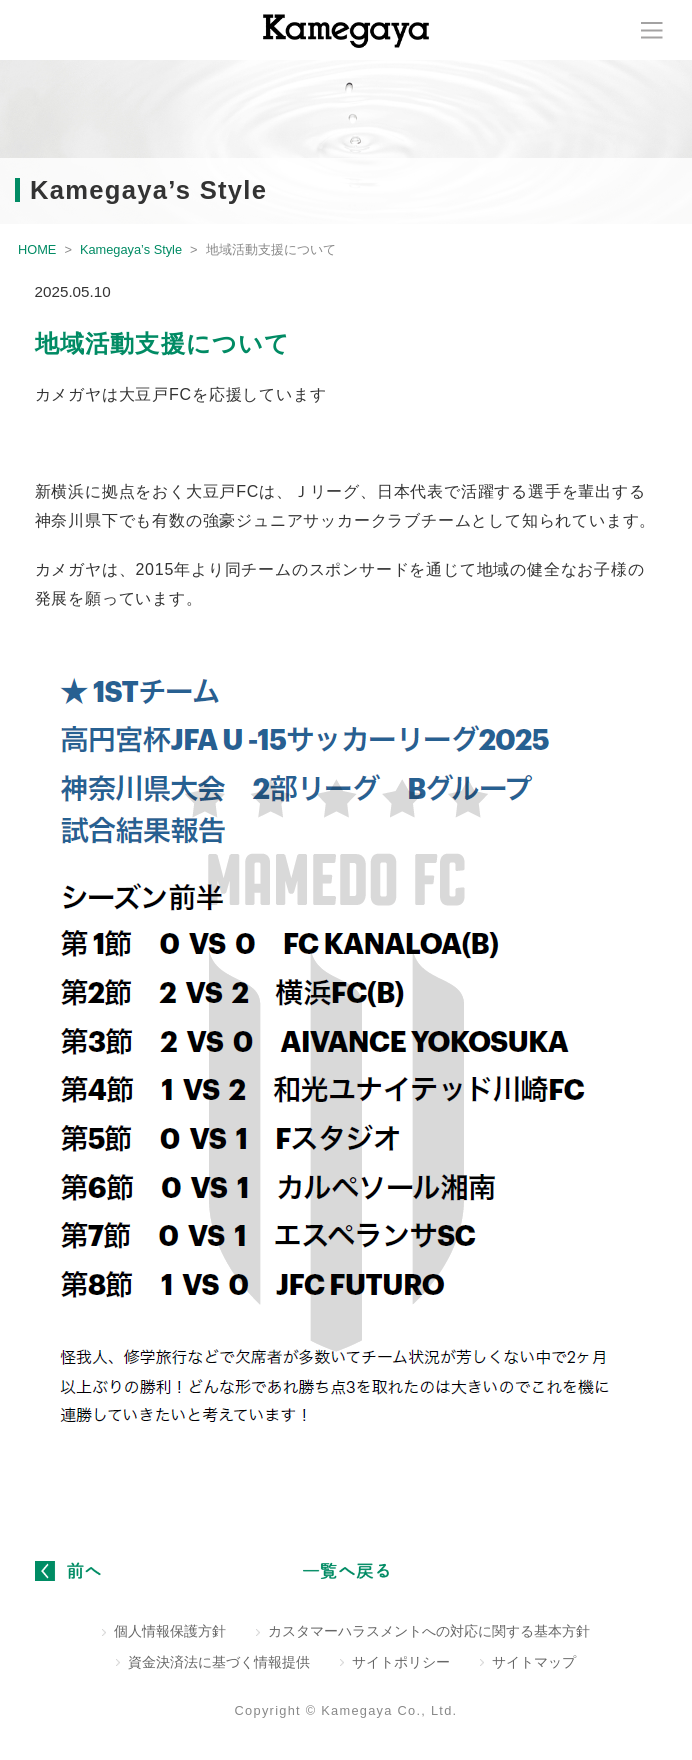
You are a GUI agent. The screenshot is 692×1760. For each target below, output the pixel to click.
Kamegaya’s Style (131, 249)
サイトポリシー (401, 1662)
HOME (37, 249)
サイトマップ (534, 1662)
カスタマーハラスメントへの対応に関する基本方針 (429, 1631)
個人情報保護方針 (170, 1631)
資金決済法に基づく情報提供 (219, 1662)
